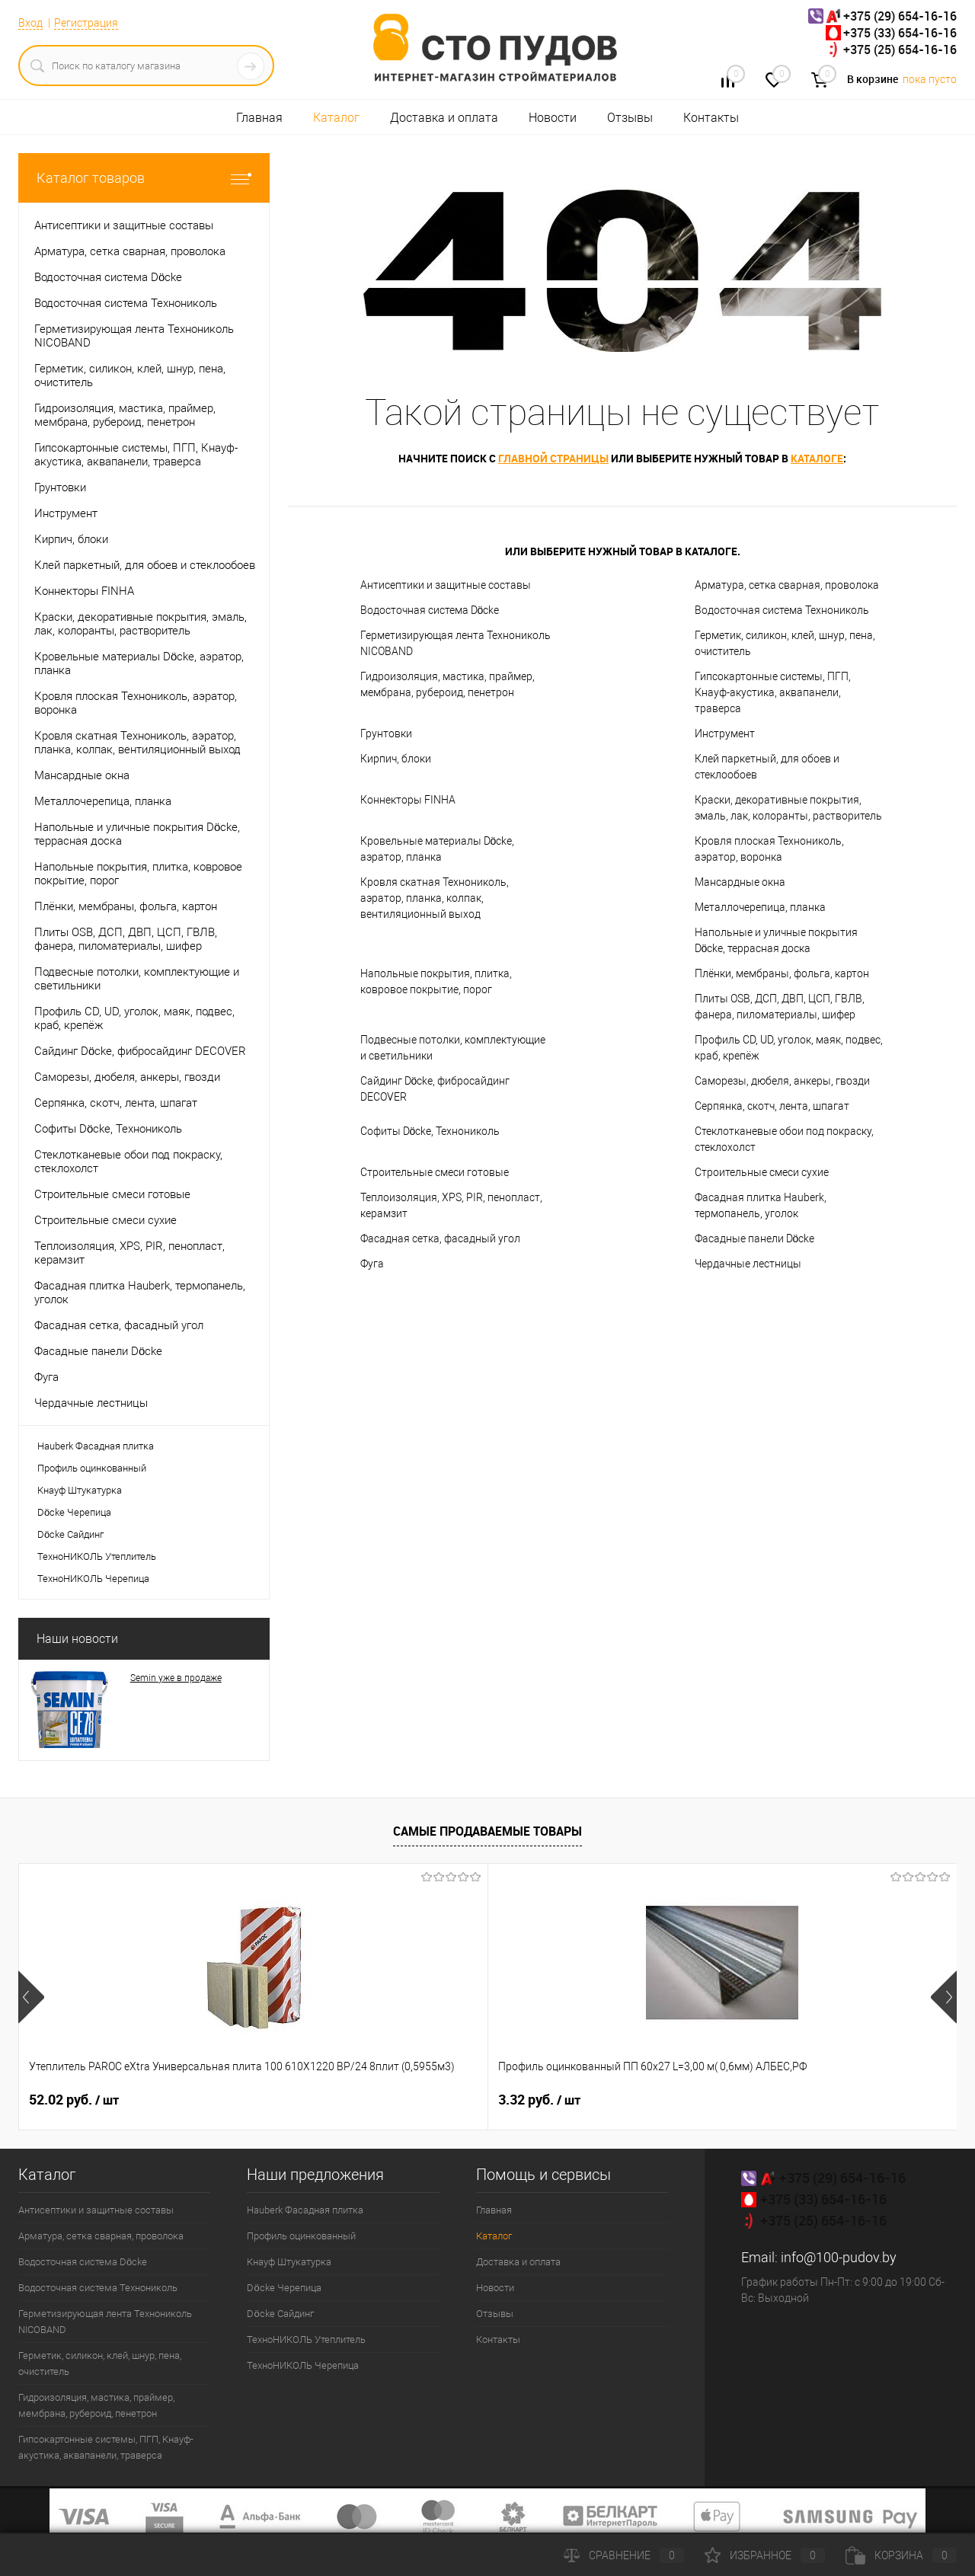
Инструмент (725, 733)
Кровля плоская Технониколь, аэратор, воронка (769, 849)
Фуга (372, 1264)
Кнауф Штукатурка (79, 1490)
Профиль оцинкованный (91, 1468)
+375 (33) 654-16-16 (900, 32)
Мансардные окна (740, 882)
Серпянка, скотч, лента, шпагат (772, 1106)
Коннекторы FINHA (408, 800)
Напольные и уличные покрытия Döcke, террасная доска (776, 940)
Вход (30, 23)
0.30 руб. (774, 2100)
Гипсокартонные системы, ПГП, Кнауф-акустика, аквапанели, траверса (773, 692)
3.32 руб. (305, 2100)
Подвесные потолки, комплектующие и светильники (452, 1048)
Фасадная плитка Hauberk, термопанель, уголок (760, 1205)
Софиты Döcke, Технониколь (430, 1131)
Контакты (711, 117)
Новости (553, 117)
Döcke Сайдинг (70, 1534)
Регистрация (86, 23)
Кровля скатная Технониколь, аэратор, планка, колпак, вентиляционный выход (434, 898)
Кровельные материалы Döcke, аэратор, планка (437, 849)
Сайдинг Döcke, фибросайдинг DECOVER (435, 1089)
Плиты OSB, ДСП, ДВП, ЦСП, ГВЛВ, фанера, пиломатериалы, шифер (780, 1006)
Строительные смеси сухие (762, 1172)
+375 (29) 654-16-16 (900, 16)
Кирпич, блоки (395, 759)
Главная (259, 117)
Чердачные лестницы (748, 1264)
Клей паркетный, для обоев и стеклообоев (767, 767)
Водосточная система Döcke (430, 610)
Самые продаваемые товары (487, 1831)
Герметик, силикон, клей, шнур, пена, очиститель (785, 643)
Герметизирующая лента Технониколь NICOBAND (455, 643)
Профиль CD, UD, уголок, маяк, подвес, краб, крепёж (789, 1048)
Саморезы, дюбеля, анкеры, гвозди (782, 1081)
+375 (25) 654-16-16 (900, 49)
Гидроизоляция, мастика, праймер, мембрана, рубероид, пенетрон (447, 684)
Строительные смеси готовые (434, 1172)
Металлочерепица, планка (760, 907)
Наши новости (77, 1639)
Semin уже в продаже (176, 1678)
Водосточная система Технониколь (782, 610)
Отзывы (630, 117)
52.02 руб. (74, 2100)
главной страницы (553, 458)
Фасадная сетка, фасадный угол (440, 1238)
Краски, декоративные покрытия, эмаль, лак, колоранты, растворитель (788, 808)
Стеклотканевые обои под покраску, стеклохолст (784, 1139)
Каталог (336, 117)
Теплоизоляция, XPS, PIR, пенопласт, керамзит (451, 1205)
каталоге (817, 458)
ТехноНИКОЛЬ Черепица (93, 1578)
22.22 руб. (543, 2100)
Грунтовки (386, 733)
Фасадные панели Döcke (755, 1238)
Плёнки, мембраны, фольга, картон (782, 973)
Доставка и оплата (444, 117)
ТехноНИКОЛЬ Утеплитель (96, 1556)
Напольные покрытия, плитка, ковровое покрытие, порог (436, 981)
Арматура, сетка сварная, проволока (787, 585)
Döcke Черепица (74, 1512)
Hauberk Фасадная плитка (95, 1446)
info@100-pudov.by (839, 2257)
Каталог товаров (144, 178)
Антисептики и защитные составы (445, 585)
